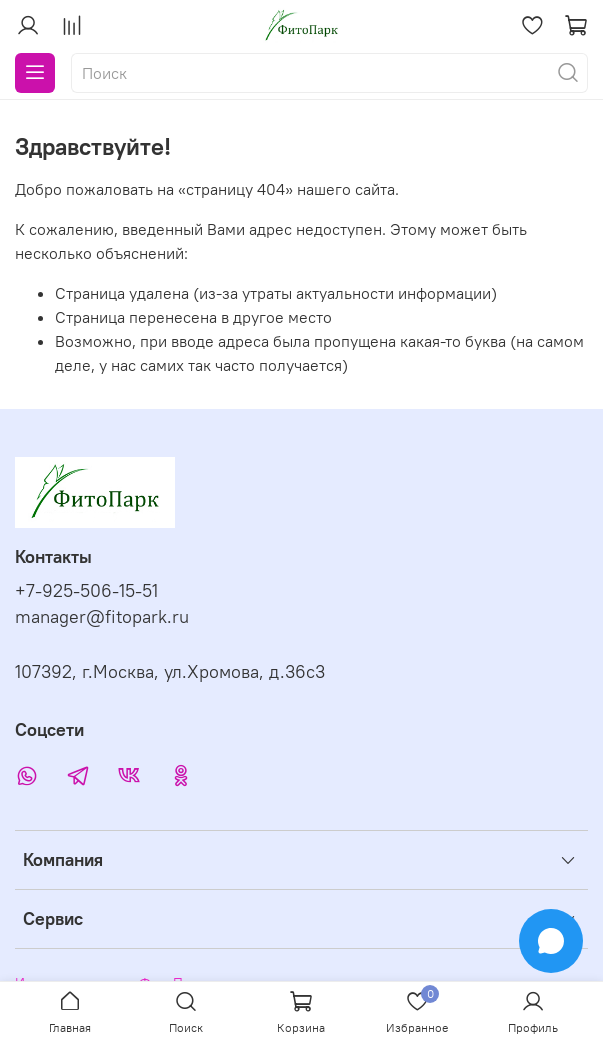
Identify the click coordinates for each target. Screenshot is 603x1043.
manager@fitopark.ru (102, 617)
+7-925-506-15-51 (86, 591)
